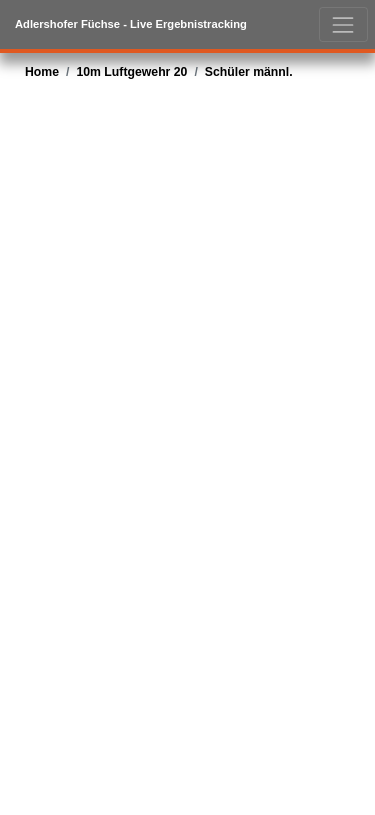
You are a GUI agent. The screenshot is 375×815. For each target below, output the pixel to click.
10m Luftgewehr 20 (131, 72)
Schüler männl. (249, 72)
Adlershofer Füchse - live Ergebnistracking (131, 24)
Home (42, 72)
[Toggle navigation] (343, 24)
